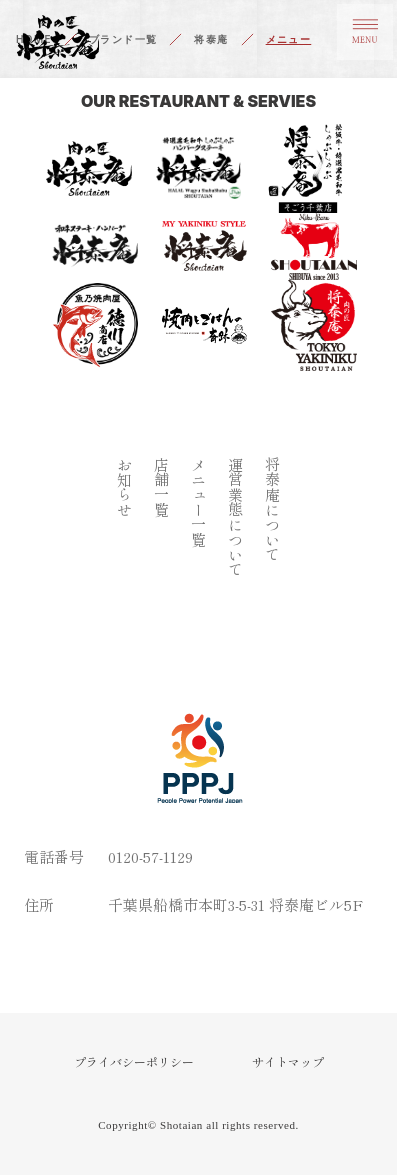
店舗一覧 (161, 487)
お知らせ (124, 487)
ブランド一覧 (123, 39)
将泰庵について (272, 509)
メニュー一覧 (198, 502)
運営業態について (235, 517)
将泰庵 (211, 39)
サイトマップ (288, 1062)
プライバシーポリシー (134, 1062)
